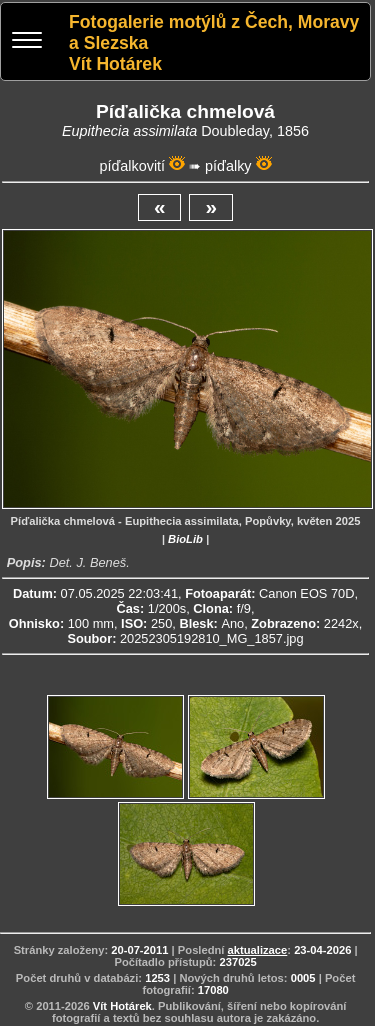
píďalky (228, 166)
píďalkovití (132, 166)
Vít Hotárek (122, 1006)
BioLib (185, 539)
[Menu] (27, 42)
